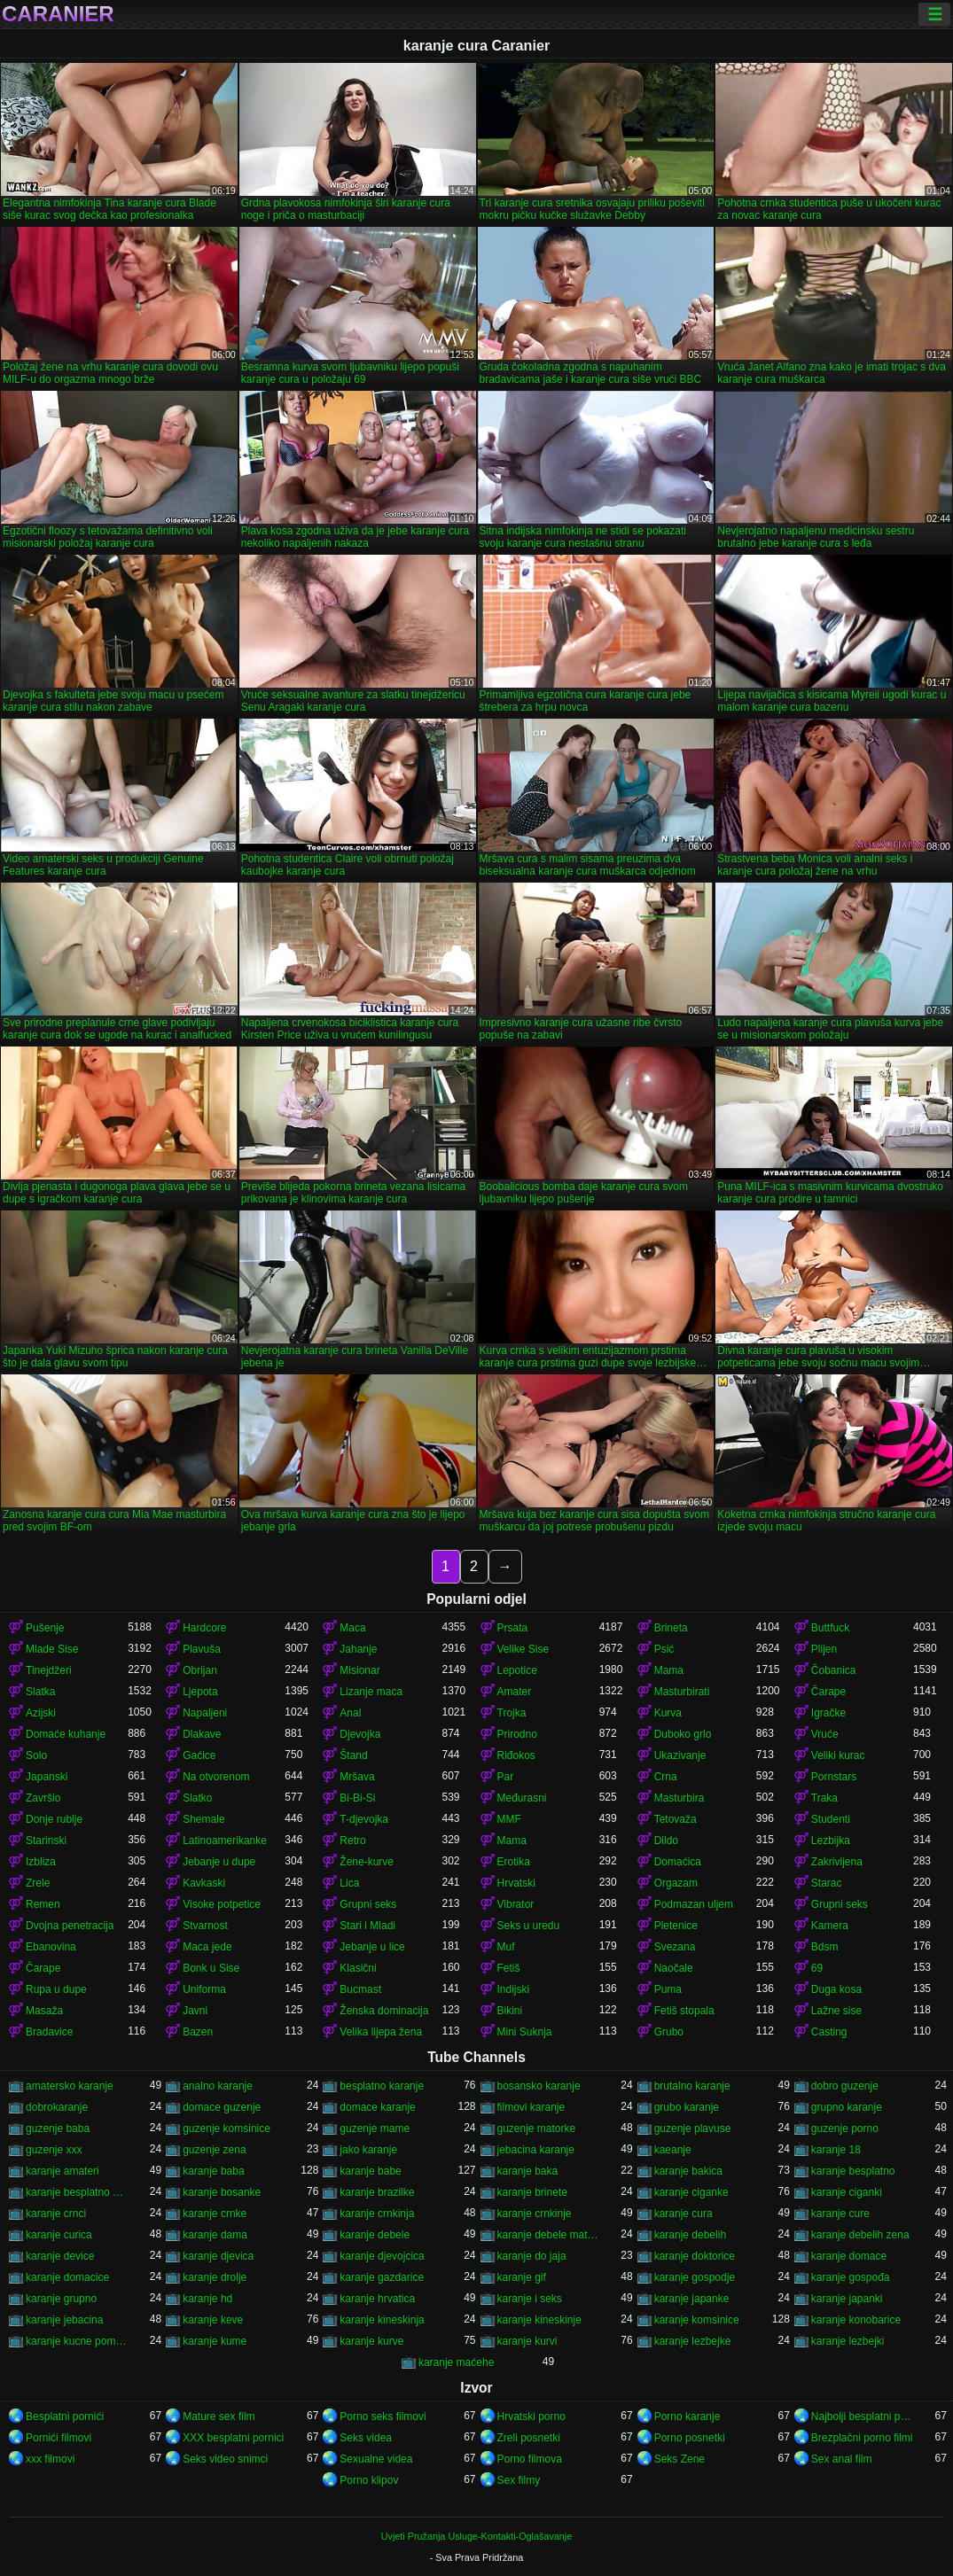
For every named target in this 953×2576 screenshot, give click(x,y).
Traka (824, 1798)
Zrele (38, 1883)
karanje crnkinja (377, 2213)
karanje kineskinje (539, 2320)
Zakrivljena (837, 1862)
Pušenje (45, 1628)
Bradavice (49, 2032)
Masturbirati (682, 1691)
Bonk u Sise (211, 1968)
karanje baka (528, 2171)
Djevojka (360, 1734)
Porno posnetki (689, 2438)
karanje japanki (847, 2298)
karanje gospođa (850, 2277)
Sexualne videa (376, 2459)
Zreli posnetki (528, 2438)
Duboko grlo (683, 1734)
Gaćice (199, 1755)
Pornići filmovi (58, 2438)
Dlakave (202, 1734)
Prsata (512, 1628)
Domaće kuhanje (65, 1734)
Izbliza (41, 1862)
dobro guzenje (845, 2086)
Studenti (830, 1819)
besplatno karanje (382, 2086)
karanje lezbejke (692, 2341)
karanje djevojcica (382, 2256)
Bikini (510, 2010)
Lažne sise (836, 2010)
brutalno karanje (692, 2086)
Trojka (512, 1713)
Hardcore (204, 1628)
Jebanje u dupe (219, 1862)
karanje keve (213, 2320)
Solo (36, 1755)
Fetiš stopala (684, 2010)
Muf (506, 1947)
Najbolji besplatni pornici (862, 2416)
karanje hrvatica (377, 2298)
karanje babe (370, 2171)
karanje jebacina (64, 2320)
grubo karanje (686, 2107)
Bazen (198, 2032)
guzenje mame (375, 2128)
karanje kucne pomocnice (77, 2341)
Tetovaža (675, 1819)
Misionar (359, 1670)
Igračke (828, 1713)
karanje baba (213, 2171)
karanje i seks (529, 2298)
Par (505, 1777)
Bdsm (825, 1947)
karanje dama (215, 2235)
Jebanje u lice (372, 1947)
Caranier (58, 14)
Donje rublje (54, 1819)
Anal (350, 1713)
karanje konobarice (856, 2320)
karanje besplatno (853, 2171)
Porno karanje (687, 2416)
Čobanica (833, 1670)
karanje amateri (62, 2171)
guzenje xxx (54, 2150)
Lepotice (517, 1670)
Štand (353, 1755)
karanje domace (849, 2256)
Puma (668, 1989)
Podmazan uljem (693, 1904)
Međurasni (522, 1798)
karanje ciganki (846, 2192)
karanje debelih (690, 2235)
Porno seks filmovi (383, 2416)
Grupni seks (368, 1904)
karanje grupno (61, 2298)
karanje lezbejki (848, 2341)
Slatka (40, 1691)
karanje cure (840, 2213)
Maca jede (207, 1947)
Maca (352, 1628)
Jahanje (358, 1649)
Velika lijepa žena (381, 2032)
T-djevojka (364, 1819)
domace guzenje (222, 2107)
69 (817, 1968)
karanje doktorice (694, 2256)
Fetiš (508, 1968)
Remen (43, 1904)
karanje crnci (56, 2213)
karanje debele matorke (548, 2235)
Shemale (203, 1819)
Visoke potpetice (222, 1904)
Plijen (824, 1649)
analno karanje (218, 2086)
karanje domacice (67, 2277)
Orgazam (676, 1883)
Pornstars (833, 1777)
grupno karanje (846, 2107)
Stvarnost (205, 1925)
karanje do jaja (531, 2256)
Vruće (825, 1734)
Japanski (46, 1777)
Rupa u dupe (56, 1989)
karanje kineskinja (382, 2320)
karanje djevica (218, 2256)
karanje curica (59, 2235)
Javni (195, 2010)
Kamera (829, 1925)
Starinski (46, 1840)
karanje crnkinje (534, 2213)
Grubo (669, 2032)
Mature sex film (218, 2416)
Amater (514, 1691)
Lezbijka (830, 1840)
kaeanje (672, 2150)
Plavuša (202, 1649)
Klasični (358, 1968)
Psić (664, 1649)
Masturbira (679, 1798)
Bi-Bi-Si (357, 1798)
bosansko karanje (539, 2086)
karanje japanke (692, 2298)
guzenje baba (58, 2128)
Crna (665, 1777)
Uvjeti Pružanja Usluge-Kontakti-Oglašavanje (476, 2536)
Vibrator (516, 1904)
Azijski (41, 1713)
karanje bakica (688, 2171)
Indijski (513, 1989)
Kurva (668, 1713)
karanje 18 (836, 2150)
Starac (826, 1883)
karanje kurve (371, 2341)
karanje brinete (532, 2192)
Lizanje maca (371, 1691)
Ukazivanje (680, 1755)
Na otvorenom (216, 1777)
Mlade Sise (52, 1649)
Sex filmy (519, 2480)
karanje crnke (214, 2213)
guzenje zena (214, 2150)
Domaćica (677, 1862)
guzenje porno (845, 2128)
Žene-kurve (367, 1862)
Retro (352, 1840)
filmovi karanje (531, 2107)
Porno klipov (369, 2480)
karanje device (60, 2256)
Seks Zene (679, 2459)
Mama (669, 1670)
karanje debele (375, 2235)
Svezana (675, 1947)
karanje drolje (214, 2277)
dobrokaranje (57, 2107)
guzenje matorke (536, 2128)
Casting (829, 2032)
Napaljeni (205, 1713)
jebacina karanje (535, 2150)
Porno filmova (529, 2459)
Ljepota (200, 1691)
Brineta (671, 1628)
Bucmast (360, 1989)
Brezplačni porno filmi (862, 2438)
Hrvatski (516, 1883)
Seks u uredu (528, 1925)
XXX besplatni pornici (233, 2438)
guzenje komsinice (226, 2128)
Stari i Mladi (367, 1925)
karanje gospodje (694, 2277)
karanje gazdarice (382, 2277)
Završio (43, 1798)
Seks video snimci (225, 2459)
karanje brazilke (377, 2192)
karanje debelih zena (860, 2235)
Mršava (357, 1777)
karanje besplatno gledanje (77, 2192)
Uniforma (204, 1989)
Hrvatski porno (531, 2416)
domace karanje (377, 2107)
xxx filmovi (50, 2459)
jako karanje (368, 2150)
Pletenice (676, 1925)
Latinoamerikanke (225, 1840)
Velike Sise (523, 1649)
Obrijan (200, 1670)
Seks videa (366, 2438)
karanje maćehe (456, 2362)
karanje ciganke (691, 2192)
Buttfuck (830, 1628)
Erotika (513, 1862)
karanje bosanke (222, 2192)
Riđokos (516, 1755)
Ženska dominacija (384, 2010)
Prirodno (517, 1734)
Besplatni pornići (65, 2416)
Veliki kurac (838, 1755)
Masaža (44, 2010)
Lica (349, 1883)
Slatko (197, 1798)
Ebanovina (51, 1947)
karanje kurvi (527, 2341)
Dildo (666, 1840)
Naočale (673, 1968)
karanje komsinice (696, 2320)
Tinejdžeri (49, 1670)
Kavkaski (204, 1883)
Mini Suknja (524, 2032)
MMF (509, 1819)
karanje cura (683, 2213)
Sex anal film (841, 2459)
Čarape (828, 1691)
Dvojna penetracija (69, 1925)
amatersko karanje (69, 2086)
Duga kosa (836, 1989)
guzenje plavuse (692, 2128)
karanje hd (207, 2298)
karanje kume (214, 2341)
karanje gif (521, 2277)
